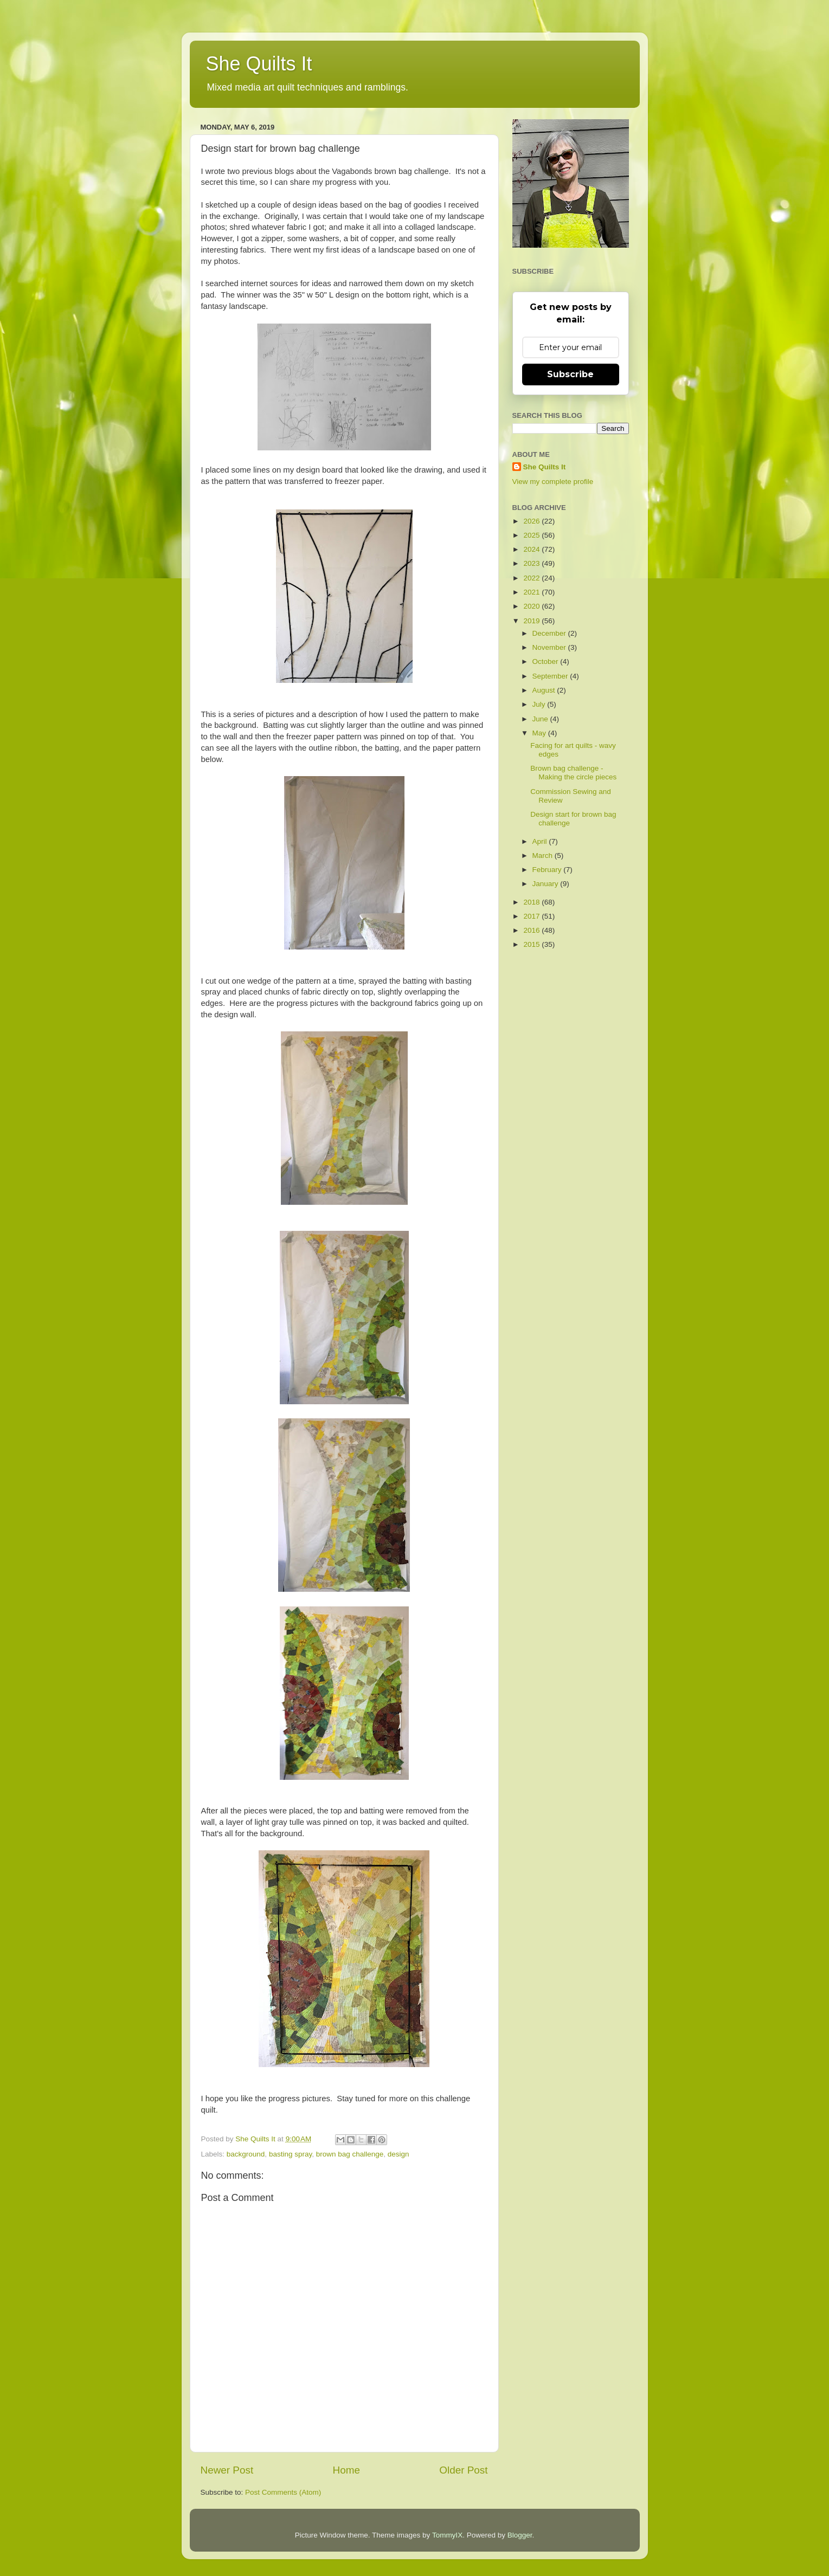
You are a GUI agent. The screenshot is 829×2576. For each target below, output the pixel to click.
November (550, 647)
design (398, 2154)
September (551, 676)
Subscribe (570, 374)
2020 (532, 606)
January (546, 884)
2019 (532, 621)
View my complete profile (553, 481)
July (540, 704)
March (543, 855)
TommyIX (447, 2535)
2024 (532, 549)
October (546, 661)
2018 (532, 902)
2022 (532, 578)
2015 (532, 944)
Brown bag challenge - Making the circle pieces (573, 772)
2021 (532, 592)
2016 (532, 930)
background (246, 2154)
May (540, 733)
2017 (532, 916)
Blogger (519, 2535)
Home (346, 2470)
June (541, 719)
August (544, 690)
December (550, 633)
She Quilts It (259, 64)
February (548, 870)
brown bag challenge (350, 2154)
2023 (532, 563)
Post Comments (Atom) (283, 2492)
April (540, 841)
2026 (532, 521)
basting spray (290, 2154)
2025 (532, 535)
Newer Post (227, 2470)
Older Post (463, 2470)
